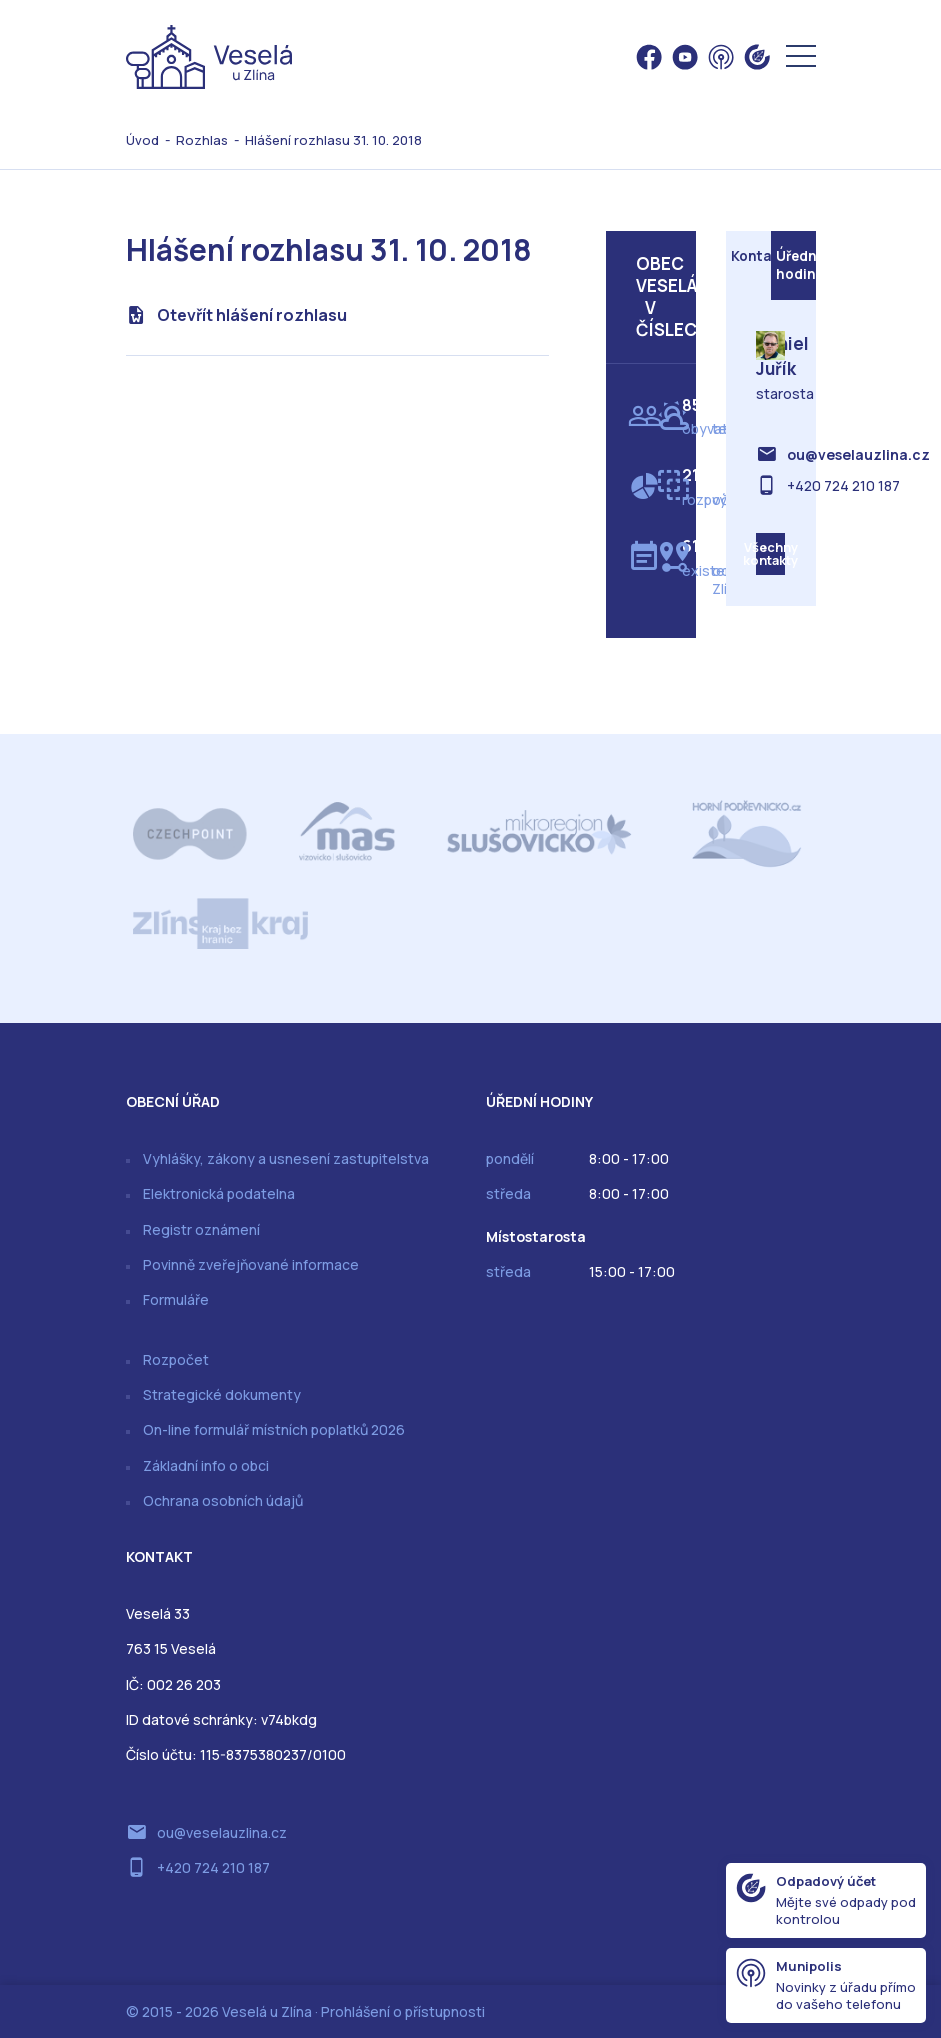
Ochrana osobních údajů (223, 1500)
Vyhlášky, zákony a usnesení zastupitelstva (286, 1158)
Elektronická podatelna (219, 1193)
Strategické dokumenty (222, 1394)
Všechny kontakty (770, 557)
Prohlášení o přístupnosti (403, 2011)
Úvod (142, 140)
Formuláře (176, 1299)
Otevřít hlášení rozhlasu (252, 315)
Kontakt (751, 257)
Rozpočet (176, 1359)
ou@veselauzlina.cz (858, 456)
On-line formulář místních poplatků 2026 (274, 1429)
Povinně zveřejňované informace (251, 1264)
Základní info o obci (206, 1465)
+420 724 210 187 (843, 487)
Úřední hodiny (796, 266)
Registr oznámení (201, 1229)
